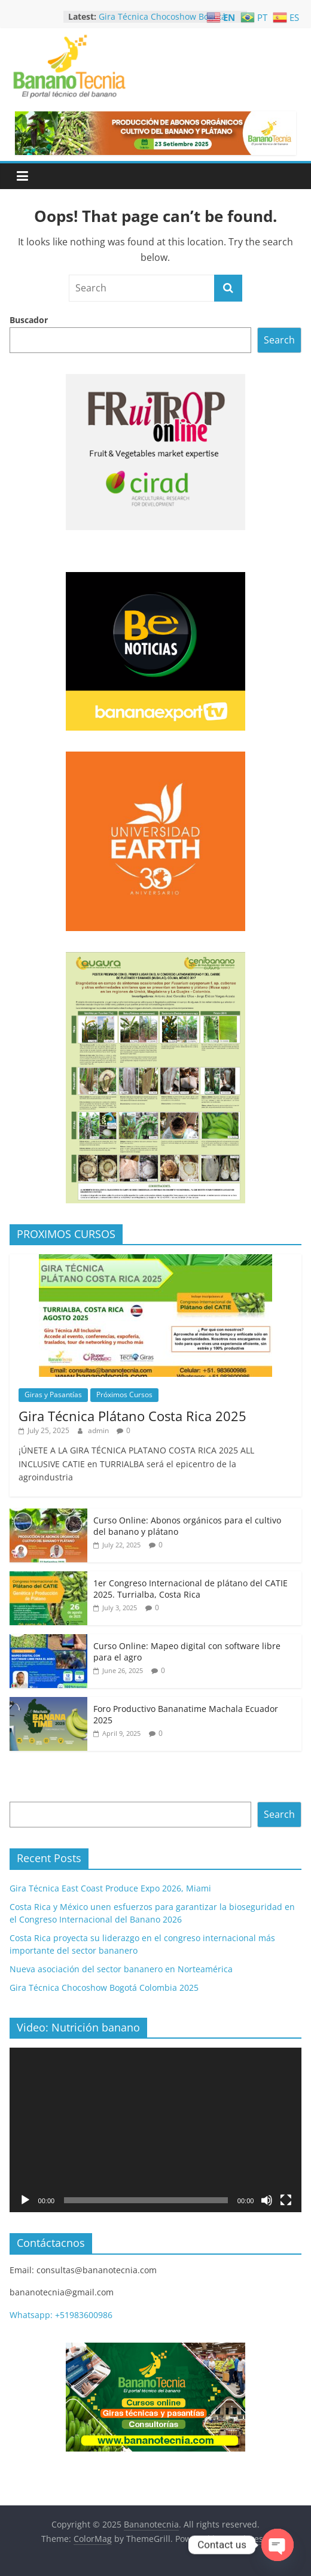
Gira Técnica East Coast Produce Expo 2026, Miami (110, 1888)
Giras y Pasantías (53, 1394)
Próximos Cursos (124, 1394)
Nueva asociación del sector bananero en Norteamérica (121, 1969)
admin (99, 1430)
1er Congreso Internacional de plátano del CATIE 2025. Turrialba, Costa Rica (190, 1589)
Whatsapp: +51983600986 (61, 2314)
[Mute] (267, 2200)
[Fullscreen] (286, 2200)
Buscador (29, 320)
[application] (156, 2130)
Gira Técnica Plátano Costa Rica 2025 (132, 1416)
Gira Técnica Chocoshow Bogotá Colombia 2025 (104, 1987)
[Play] (25, 2200)
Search (279, 339)
